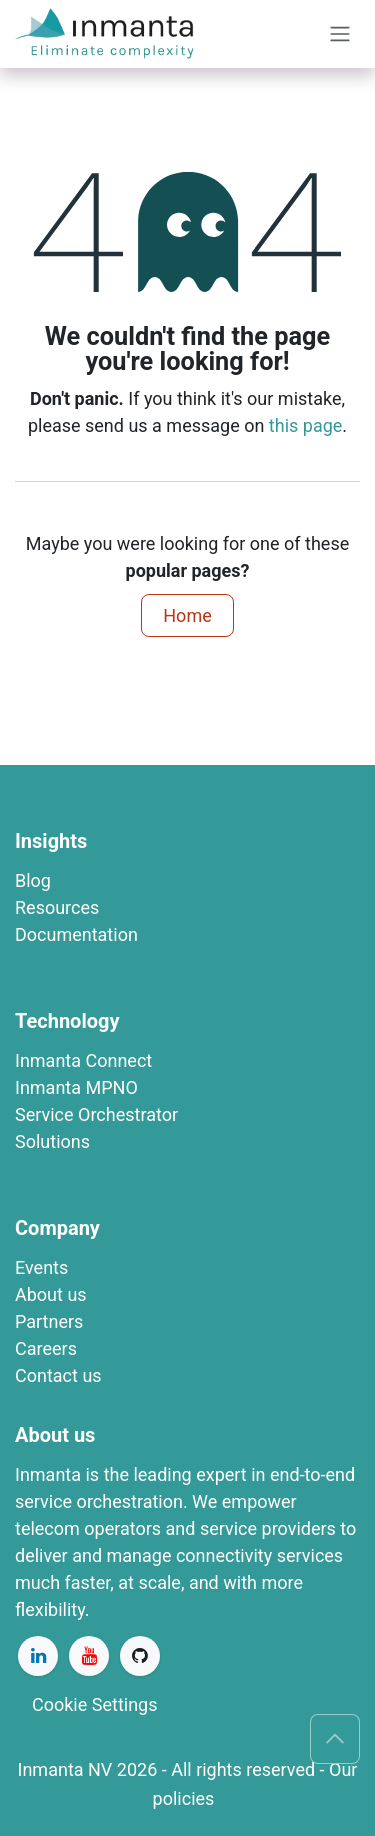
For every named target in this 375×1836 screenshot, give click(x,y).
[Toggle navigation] (340, 34)
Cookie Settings (94, 1704)
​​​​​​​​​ (76, 1087)
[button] (335, 1739)
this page (306, 425)
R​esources (57, 907)
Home (187, 615)
